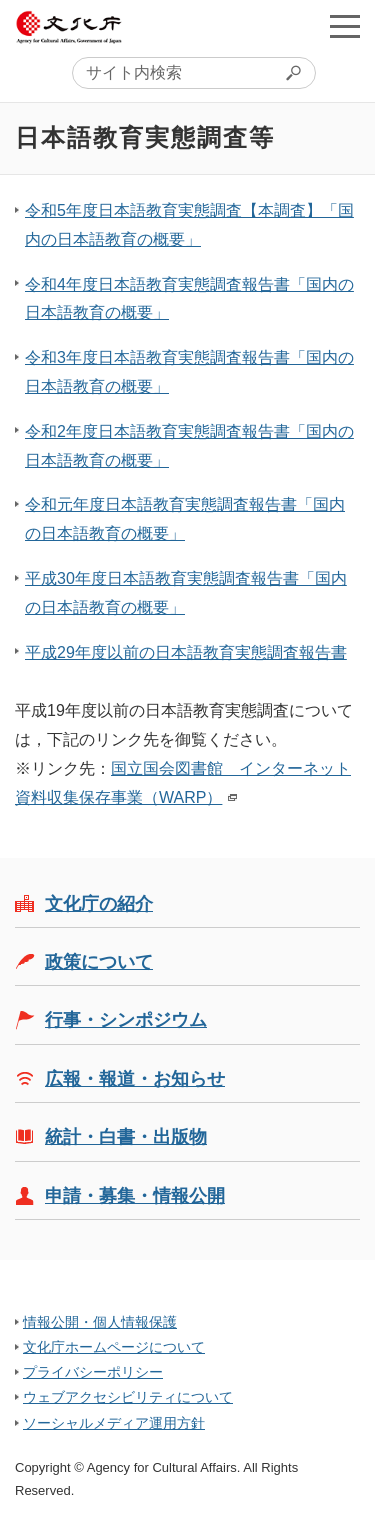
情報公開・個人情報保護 (100, 1322)
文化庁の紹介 (99, 904)
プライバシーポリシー (93, 1372)
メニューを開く (345, 26)
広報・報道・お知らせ (135, 1079)
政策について (99, 962)
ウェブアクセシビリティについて (128, 1397)
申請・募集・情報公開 (135, 1196)
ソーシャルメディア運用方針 (114, 1423)
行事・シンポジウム (126, 1020)
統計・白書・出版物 (126, 1137)
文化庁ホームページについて (114, 1347)
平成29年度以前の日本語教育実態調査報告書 (186, 652)
